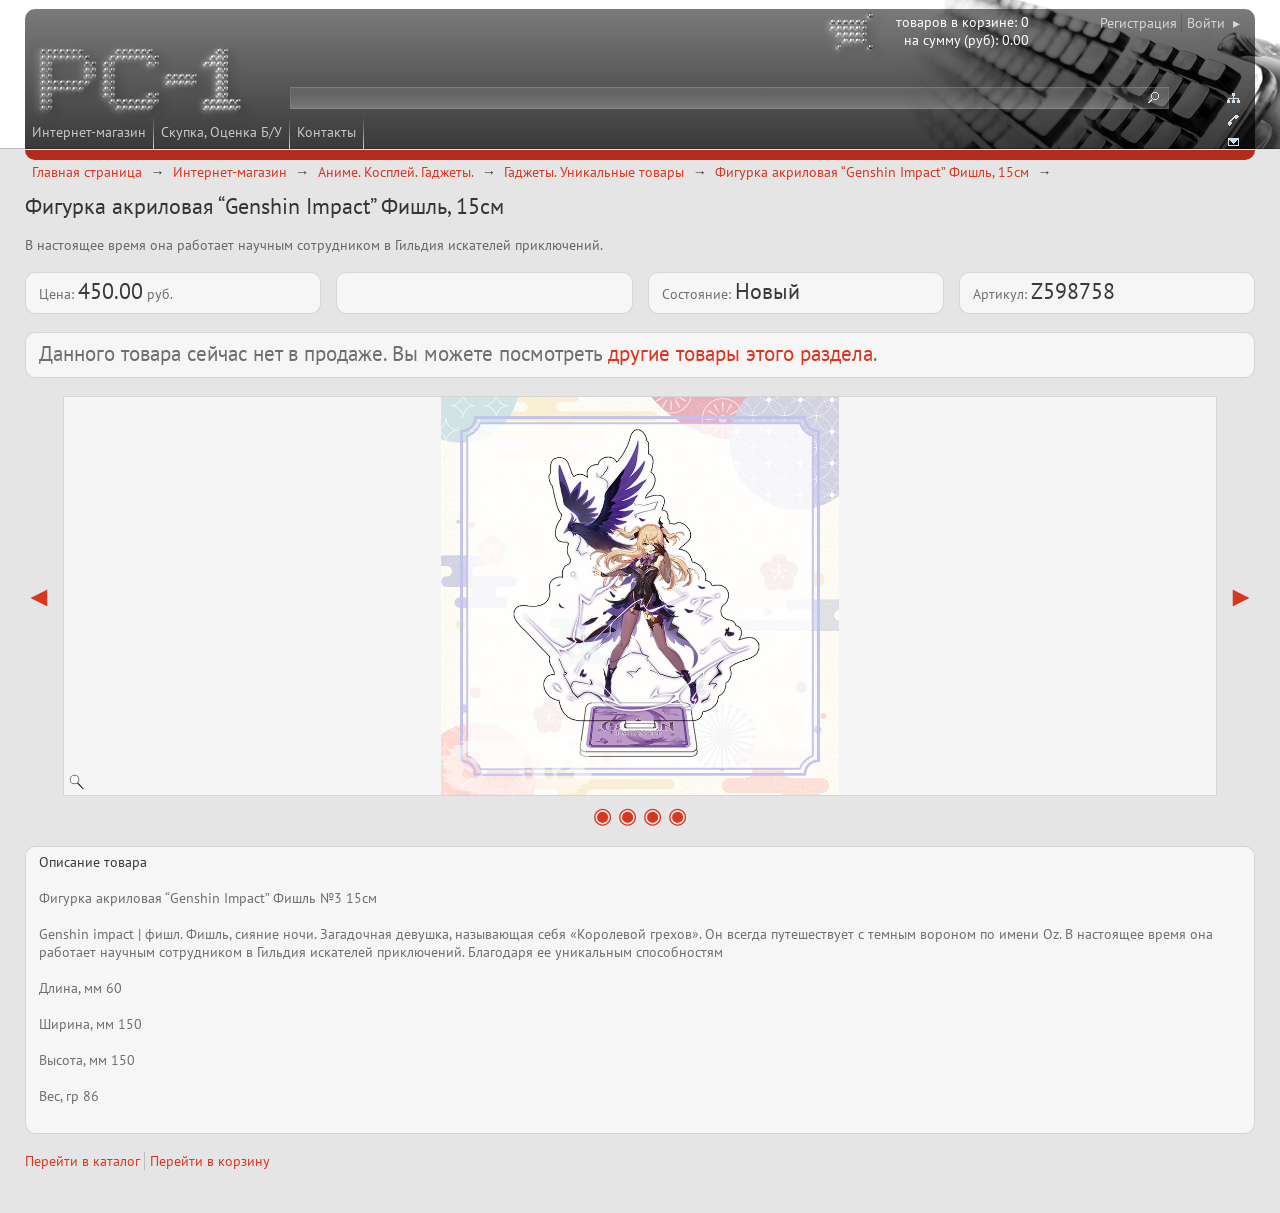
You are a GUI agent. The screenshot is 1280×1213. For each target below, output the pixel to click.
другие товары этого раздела (740, 353)
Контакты (326, 132)
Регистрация (1138, 23)
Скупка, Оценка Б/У (221, 132)
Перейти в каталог (82, 1161)
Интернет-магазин (89, 132)
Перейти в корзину (210, 1161)
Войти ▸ (1213, 23)
